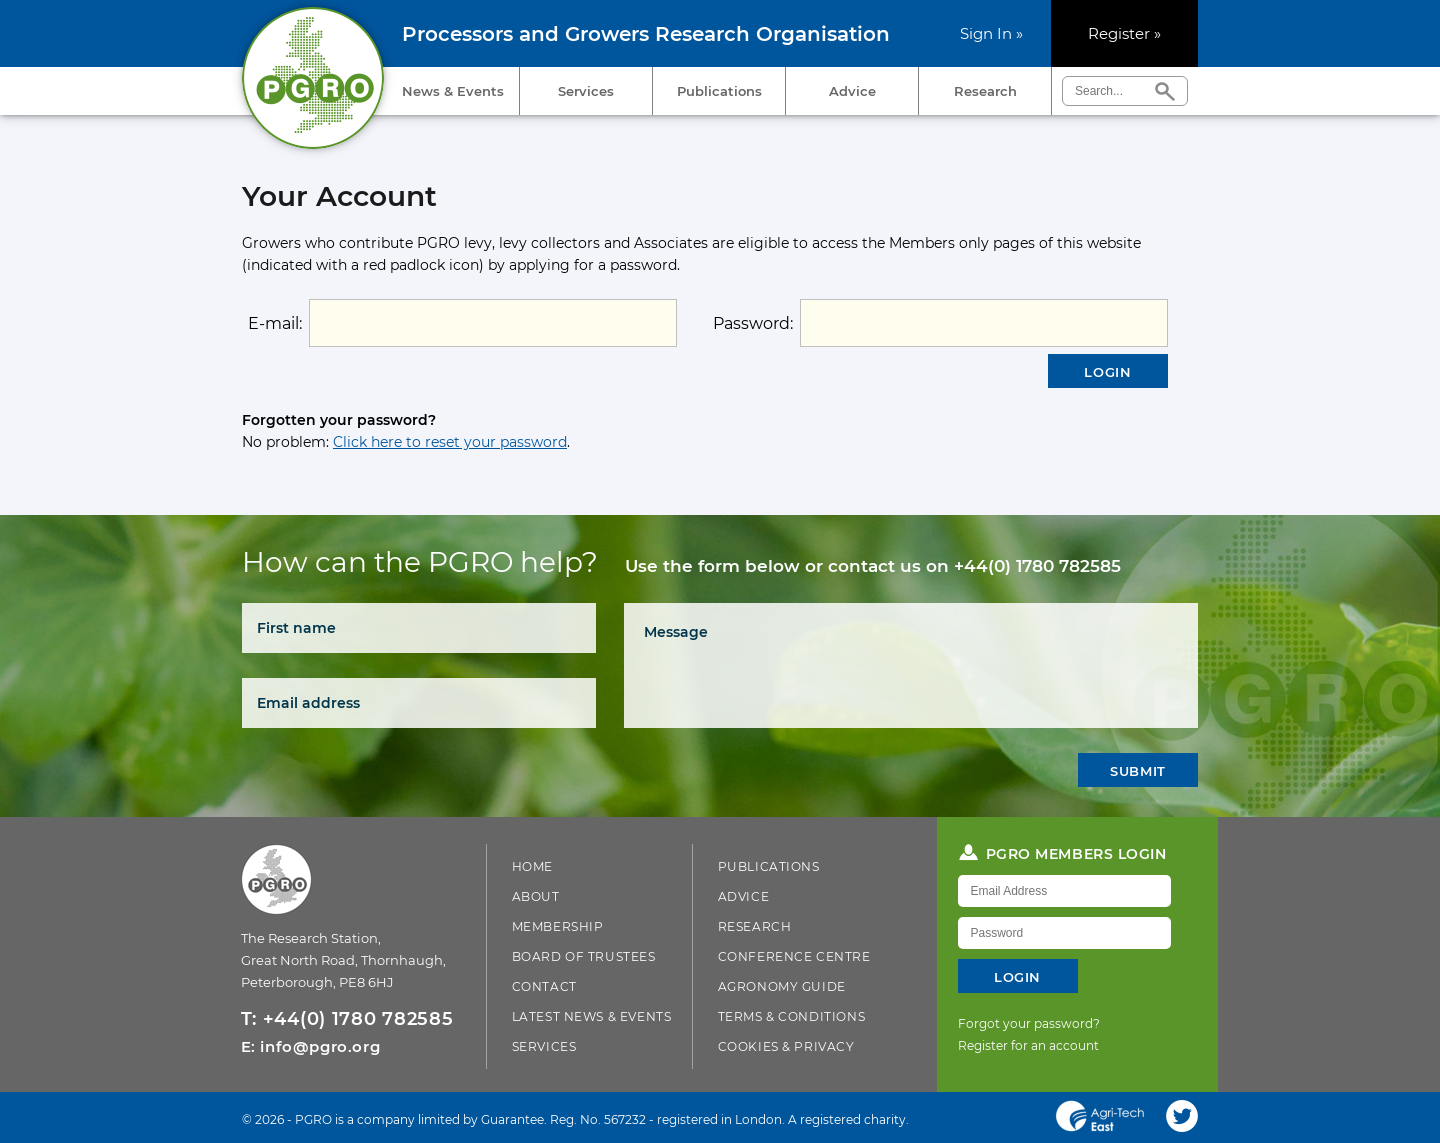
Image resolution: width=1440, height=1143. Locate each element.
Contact (544, 986)
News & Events (453, 91)
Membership (558, 926)
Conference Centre (794, 956)
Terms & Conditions (792, 1016)
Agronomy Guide (782, 986)
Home (532, 866)
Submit (1138, 771)
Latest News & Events (592, 1016)
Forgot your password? (1029, 1023)
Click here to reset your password (450, 442)
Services (586, 91)
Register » (1124, 33)
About (536, 896)
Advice (852, 91)
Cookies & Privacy (786, 1046)
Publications (719, 91)
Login (1107, 372)
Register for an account (1028, 1045)
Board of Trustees (584, 956)
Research (985, 91)
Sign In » (991, 33)
